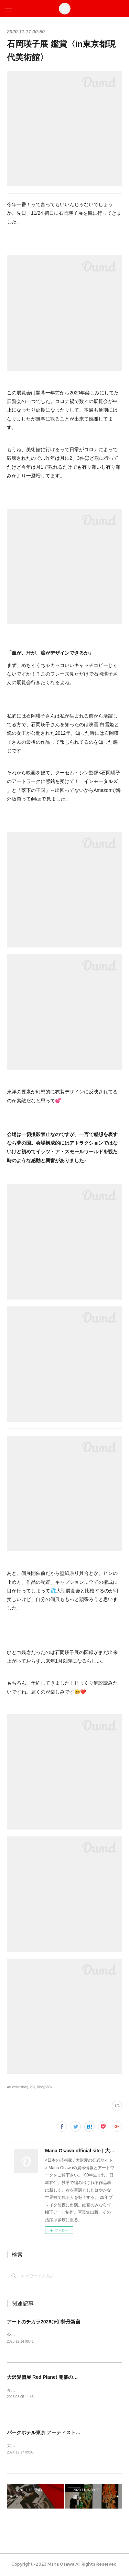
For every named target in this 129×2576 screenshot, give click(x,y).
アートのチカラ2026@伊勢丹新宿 (43, 2321)
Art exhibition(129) (21, 2087)
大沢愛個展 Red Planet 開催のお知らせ (49, 2377)
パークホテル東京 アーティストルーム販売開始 (58, 2433)
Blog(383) (44, 2087)
